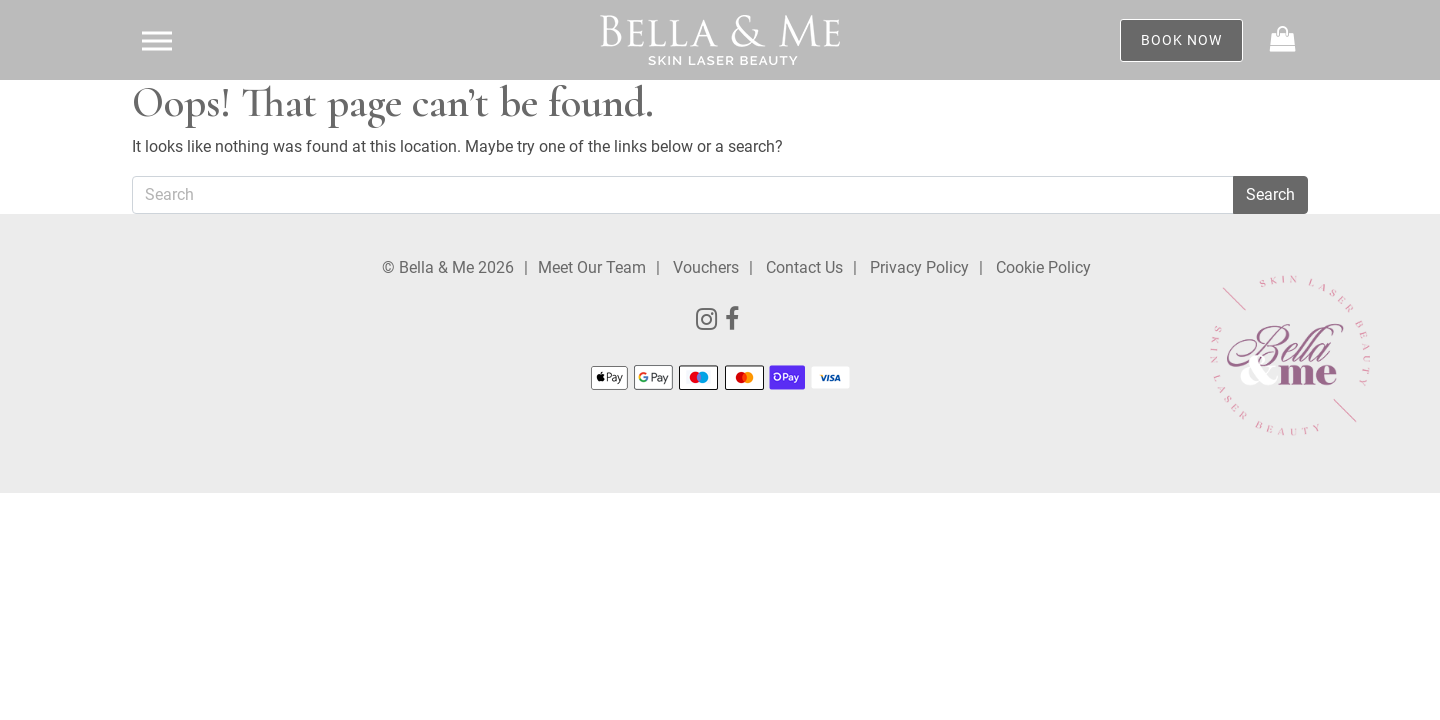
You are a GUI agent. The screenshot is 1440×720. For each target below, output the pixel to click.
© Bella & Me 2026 (448, 267)
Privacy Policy (919, 267)
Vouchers (706, 267)
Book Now (1181, 40)
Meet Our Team (592, 267)
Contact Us (804, 267)
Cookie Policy (1043, 267)
